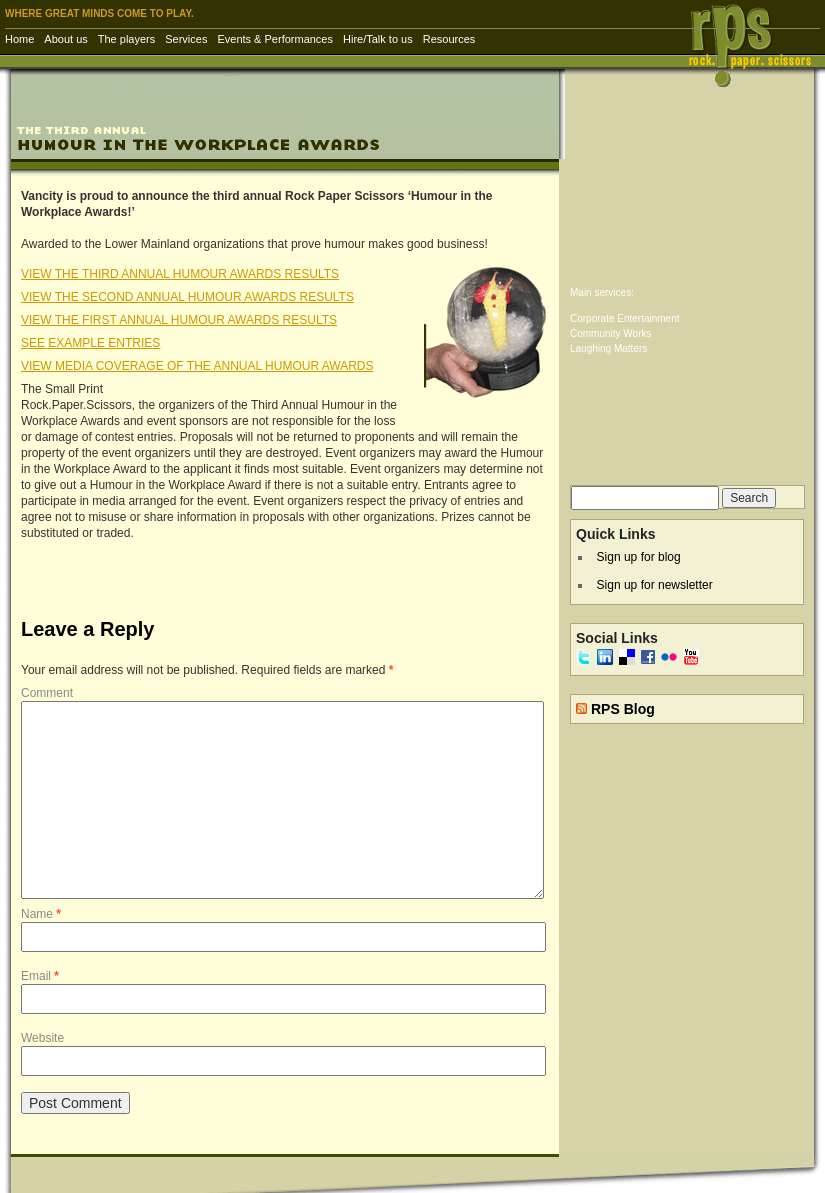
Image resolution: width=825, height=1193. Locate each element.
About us (65, 39)
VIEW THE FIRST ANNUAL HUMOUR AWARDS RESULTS (179, 320)
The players (126, 39)
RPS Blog (623, 709)
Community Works (611, 333)
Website (42, 1038)
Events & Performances (275, 39)
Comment (47, 693)
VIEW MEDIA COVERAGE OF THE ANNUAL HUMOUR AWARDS (197, 366)
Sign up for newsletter (655, 585)
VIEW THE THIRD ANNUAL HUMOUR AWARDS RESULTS (180, 274)
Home (19, 39)
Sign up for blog (639, 557)
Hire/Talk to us (378, 39)
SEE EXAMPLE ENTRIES (90, 343)
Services (186, 39)
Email (40, 976)
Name (41, 914)
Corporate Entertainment (625, 318)
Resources (449, 39)
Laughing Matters (608, 348)
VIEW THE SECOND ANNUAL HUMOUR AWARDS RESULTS (187, 297)
